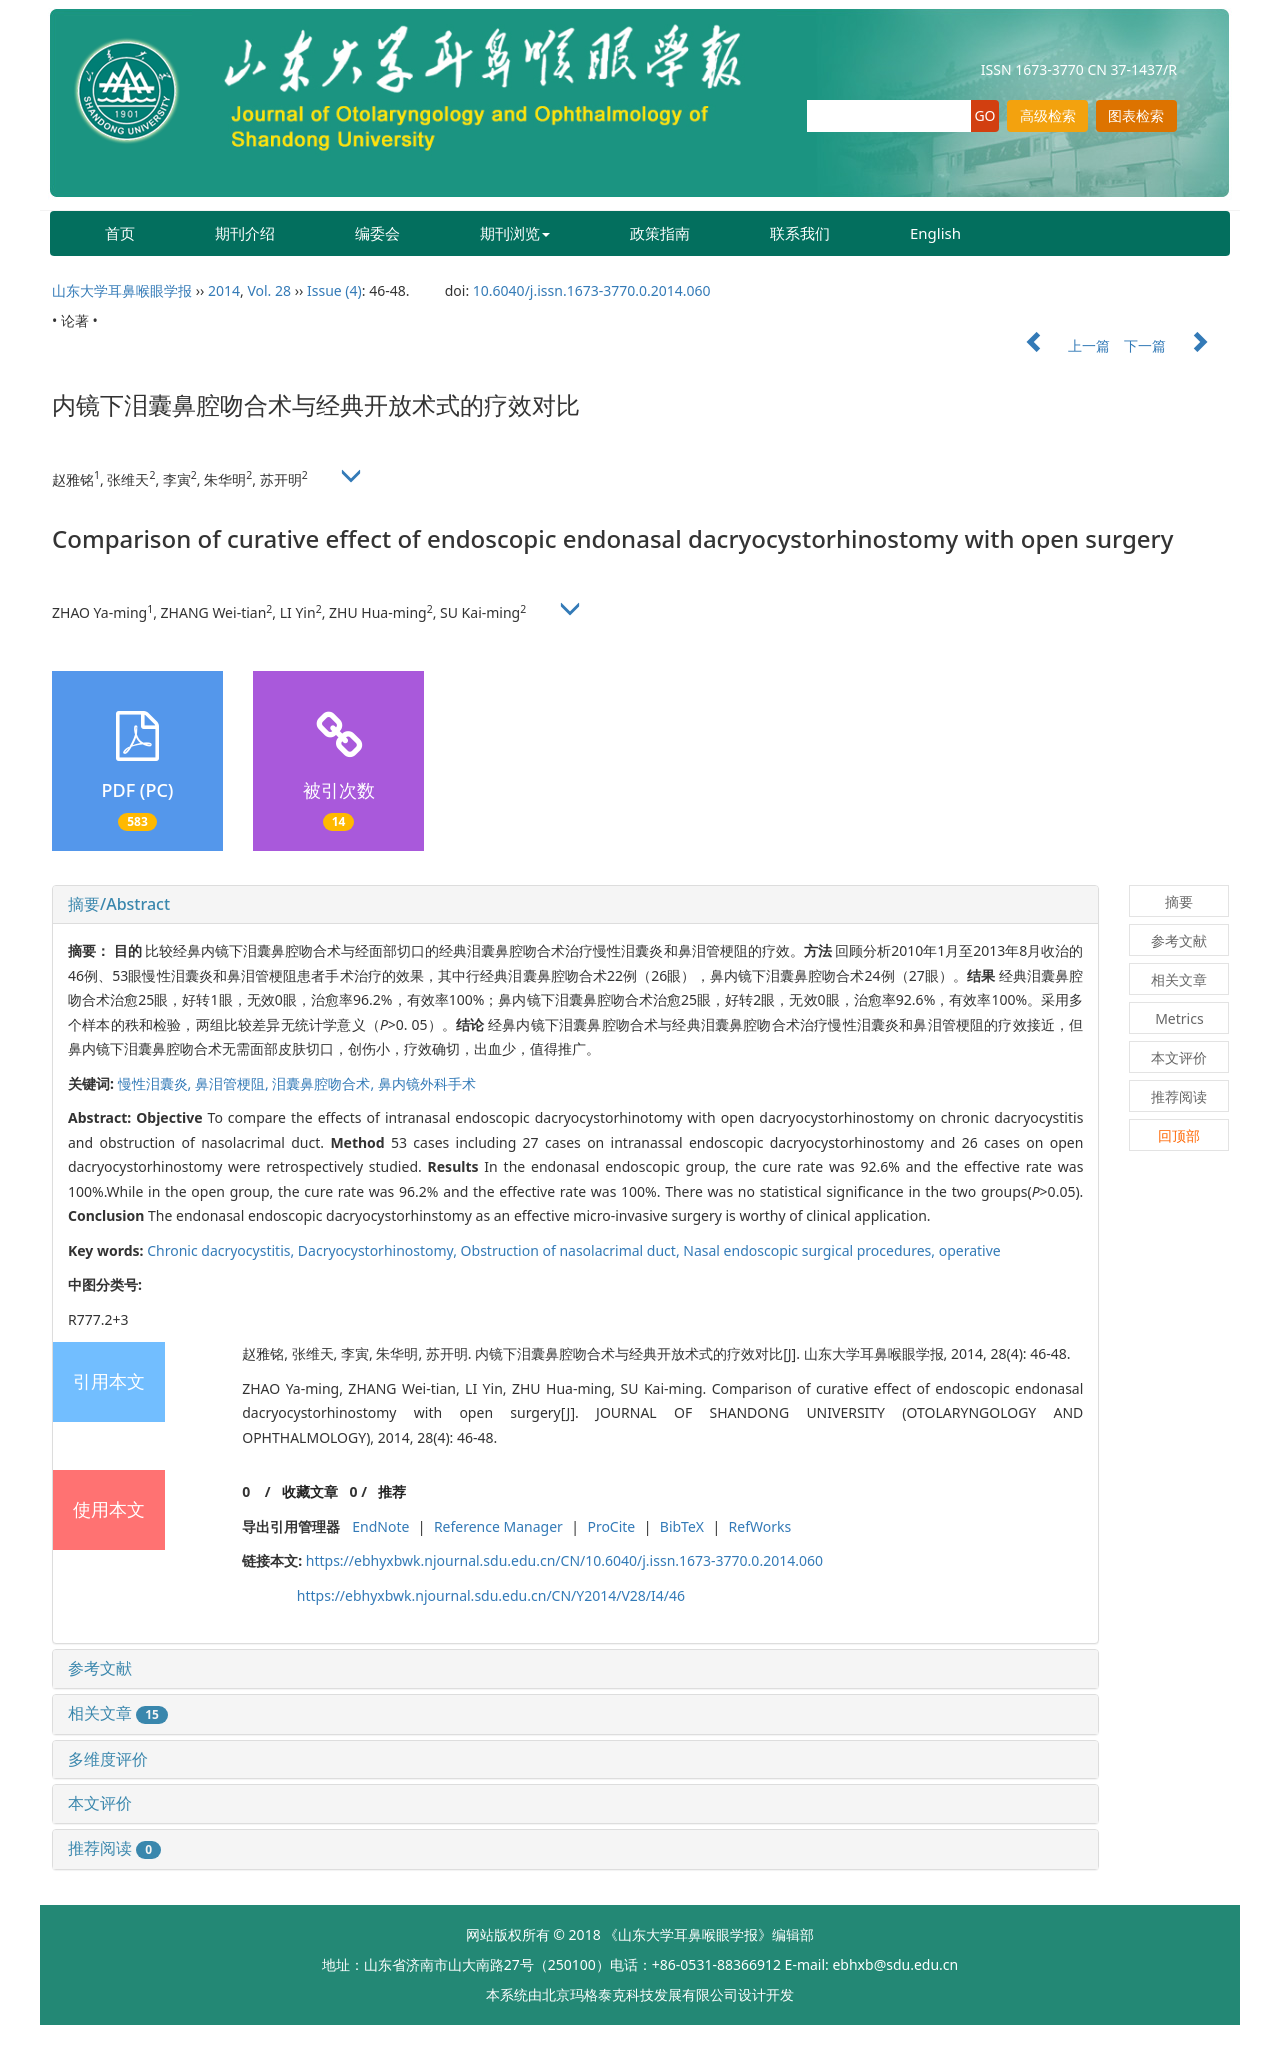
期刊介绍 (245, 233)
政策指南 (660, 233)
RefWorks (760, 1526)
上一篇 (1058, 345)
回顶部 (1179, 1135)
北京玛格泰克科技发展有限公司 (640, 1994)
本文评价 (100, 1803)
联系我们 (800, 233)
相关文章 (118, 1713)
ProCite (611, 1526)
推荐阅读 (114, 1848)
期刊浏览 (515, 233)
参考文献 (100, 1668)
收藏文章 (310, 1491)
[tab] (575, 905)
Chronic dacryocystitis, (222, 1250)
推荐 (392, 1491)
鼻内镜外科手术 (427, 1083)
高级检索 (1048, 115)
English (935, 233)
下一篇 (1176, 345)
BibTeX (682, 1526)
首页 (120, 233)
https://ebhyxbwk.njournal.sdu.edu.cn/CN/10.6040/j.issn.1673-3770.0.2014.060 (564, 1560)
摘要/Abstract (119, 904)
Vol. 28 (269, 290)
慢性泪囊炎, (156, 1083)
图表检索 (1136, 115)
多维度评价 (108, 1759)
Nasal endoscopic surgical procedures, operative (841, 1250)
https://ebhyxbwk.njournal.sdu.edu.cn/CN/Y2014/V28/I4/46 (491, 1595)
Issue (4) (334, 290)
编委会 (377, 233)
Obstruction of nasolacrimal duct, (572, 1250)
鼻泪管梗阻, (233, 1083)
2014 (224, 290)
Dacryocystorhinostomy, (379, 1250)
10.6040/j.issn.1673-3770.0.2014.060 (592, 290)
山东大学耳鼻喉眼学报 (122, 290)
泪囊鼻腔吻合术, (324, 1083)
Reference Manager (498, 1526)
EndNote (380, 1526)
